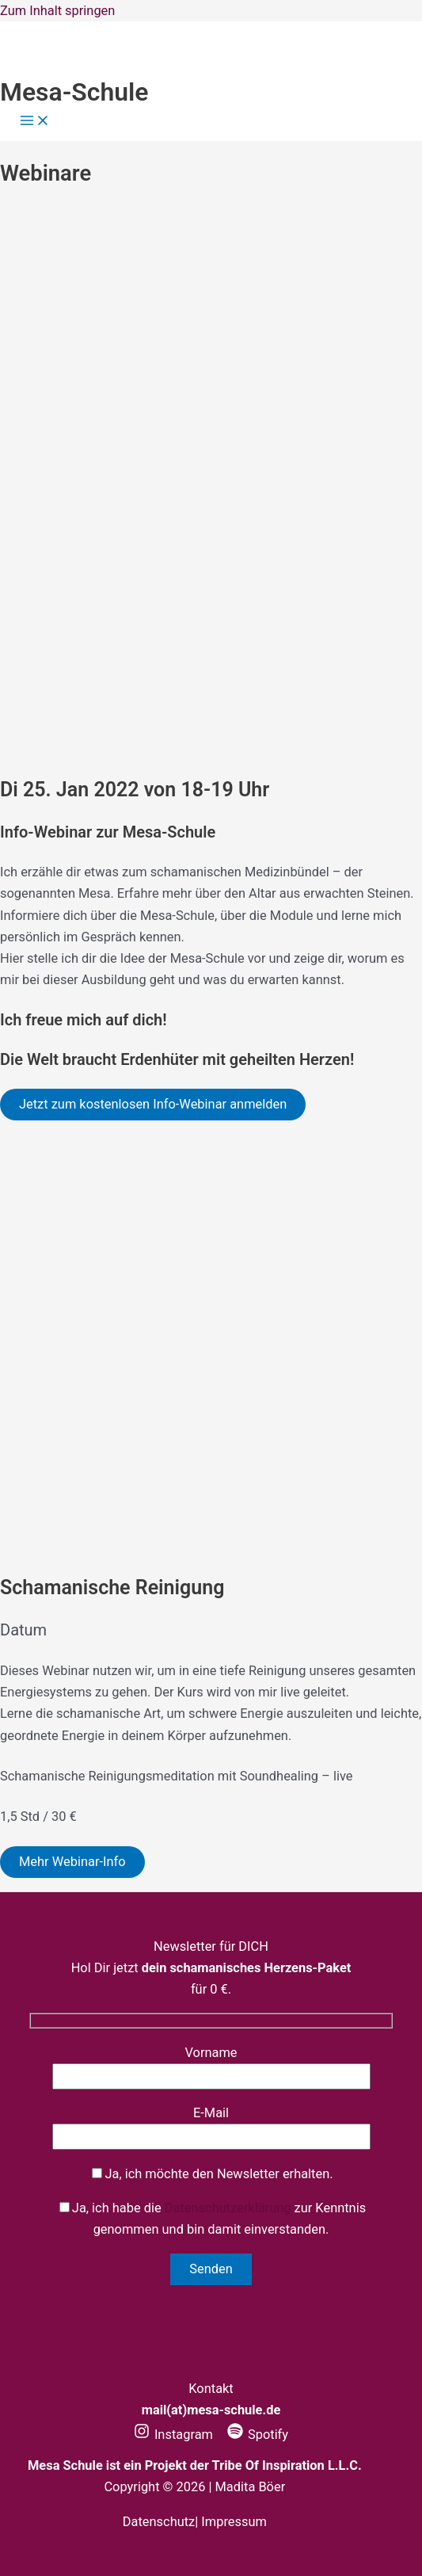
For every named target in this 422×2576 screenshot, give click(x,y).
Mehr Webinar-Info (72, 1861)
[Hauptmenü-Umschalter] (35, 121)
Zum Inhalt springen (57, 10)
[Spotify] (257, 2434)
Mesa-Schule (74, 92)
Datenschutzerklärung (228, 2207)
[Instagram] (173, 2434)
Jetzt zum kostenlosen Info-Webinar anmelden (153, 1104)
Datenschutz (159, 2521)
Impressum (234, 2521)
